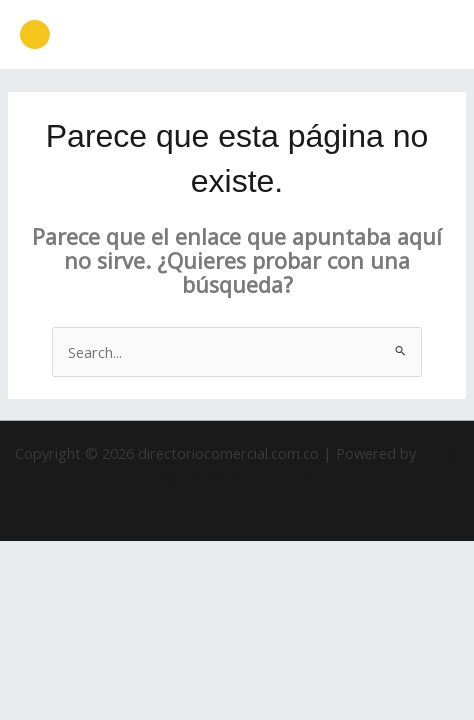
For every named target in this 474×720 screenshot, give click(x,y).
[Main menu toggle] (433, 35)
